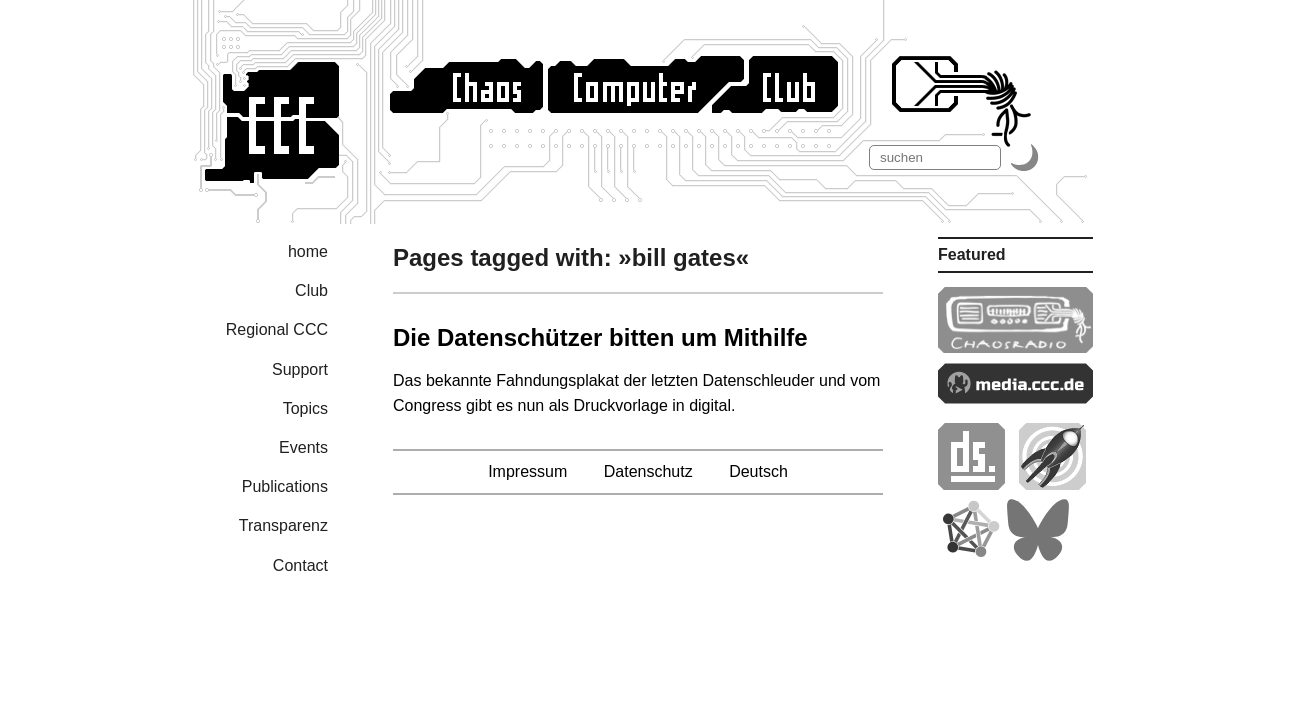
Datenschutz (648, 471)
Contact (300, 565)
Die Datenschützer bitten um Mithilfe (600, 337)
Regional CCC (277, 329)
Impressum (527, 471)
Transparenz (283, 525)
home (308, 251)
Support (300, 369)
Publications (285, 486)
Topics (305, 408)
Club (311, 290)
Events (303, 447)
